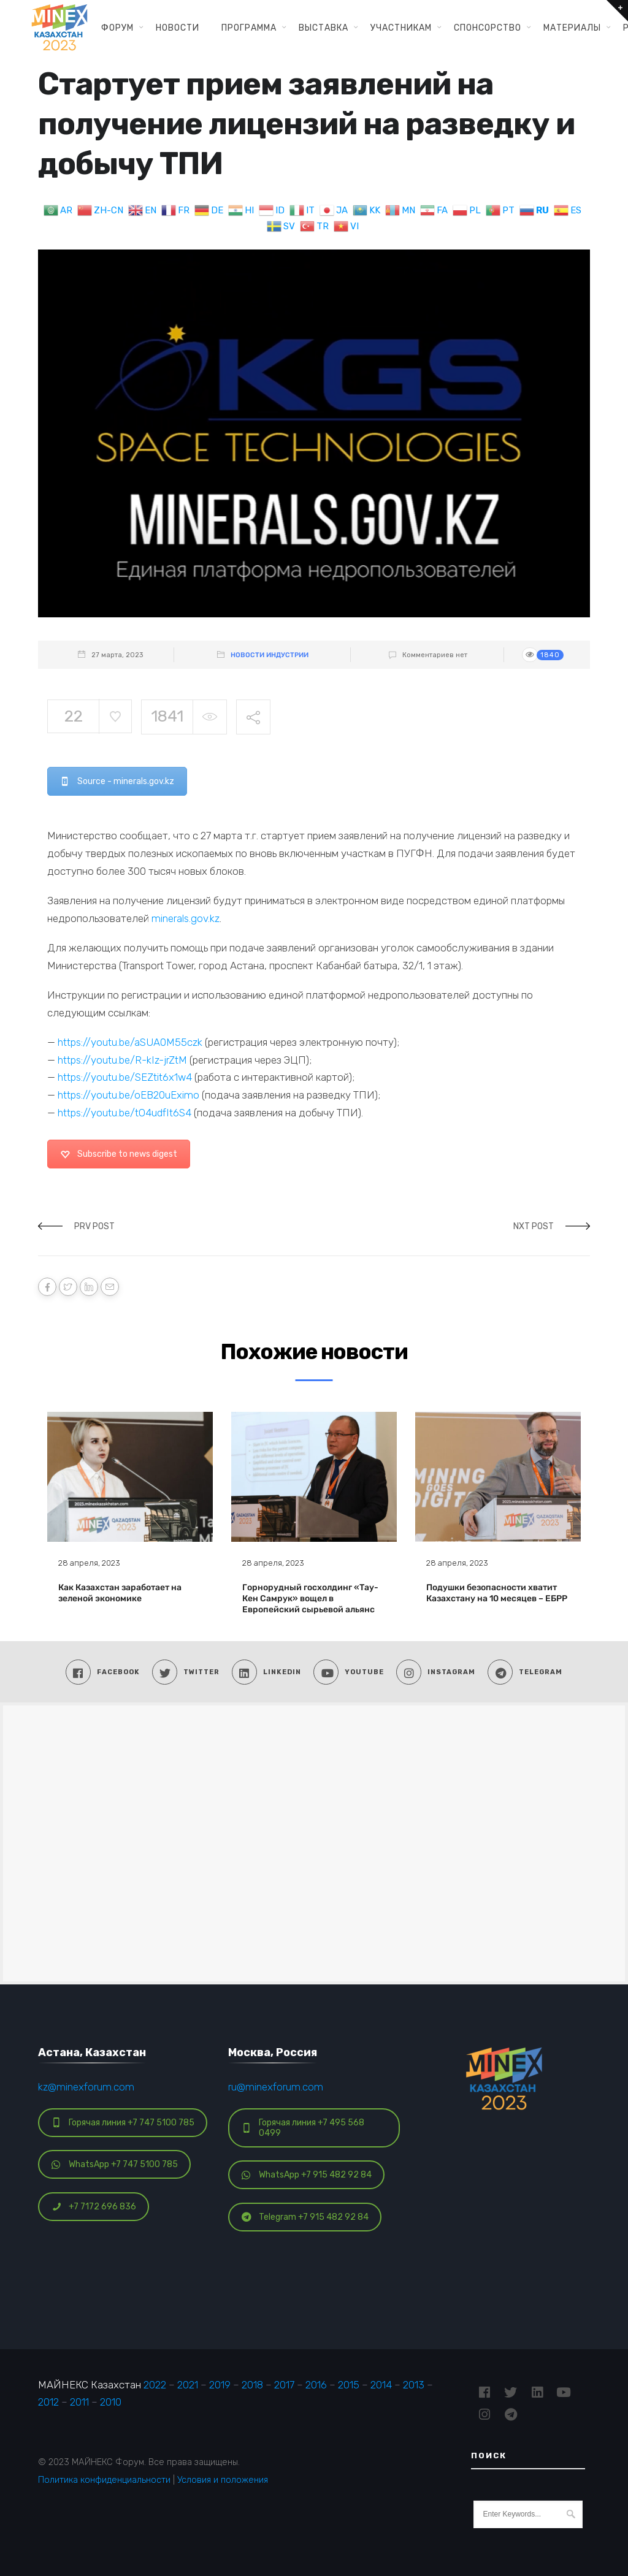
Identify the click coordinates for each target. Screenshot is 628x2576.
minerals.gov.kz (185, 918)
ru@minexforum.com (275, 2087)
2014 (381, 2385)
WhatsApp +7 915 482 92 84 (307, 2175)
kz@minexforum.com (86, 2087)
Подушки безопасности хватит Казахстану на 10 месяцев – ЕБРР (496, 1593)
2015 (348, 2385)
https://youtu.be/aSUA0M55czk (130, 1042)
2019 (220, 2385)
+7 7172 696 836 (94, 2206)
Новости (177, 27)
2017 (284, 2385)
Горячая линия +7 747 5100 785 (123, 2122)
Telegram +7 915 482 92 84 (305, 2217)
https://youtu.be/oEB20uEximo (128, 1095)
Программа (249, 27)
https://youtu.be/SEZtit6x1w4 (125, 1077)
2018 (252, 2385)
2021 (187, 2385)
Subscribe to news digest (118, 1154)
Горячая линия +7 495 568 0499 (303, 2127)
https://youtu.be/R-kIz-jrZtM (122, 1060)
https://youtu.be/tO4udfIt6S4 (124, 1113)
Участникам (401, 27)
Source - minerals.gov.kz (117, 781)
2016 (316, 2385)
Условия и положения (222, 2479)
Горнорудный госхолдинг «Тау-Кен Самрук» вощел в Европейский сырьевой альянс (310, 1598)
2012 (48, 2402)
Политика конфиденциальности (104, 2479)
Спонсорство (487, 27)
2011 (79, 2402)
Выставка (323, 27)
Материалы (572, 27)
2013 (413, 2385)
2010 (110, 2402)
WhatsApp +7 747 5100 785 (115, 2164)
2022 (155, 2385)
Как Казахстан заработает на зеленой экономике (120, 1593)
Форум (117, 27)
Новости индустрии (269, 655)
